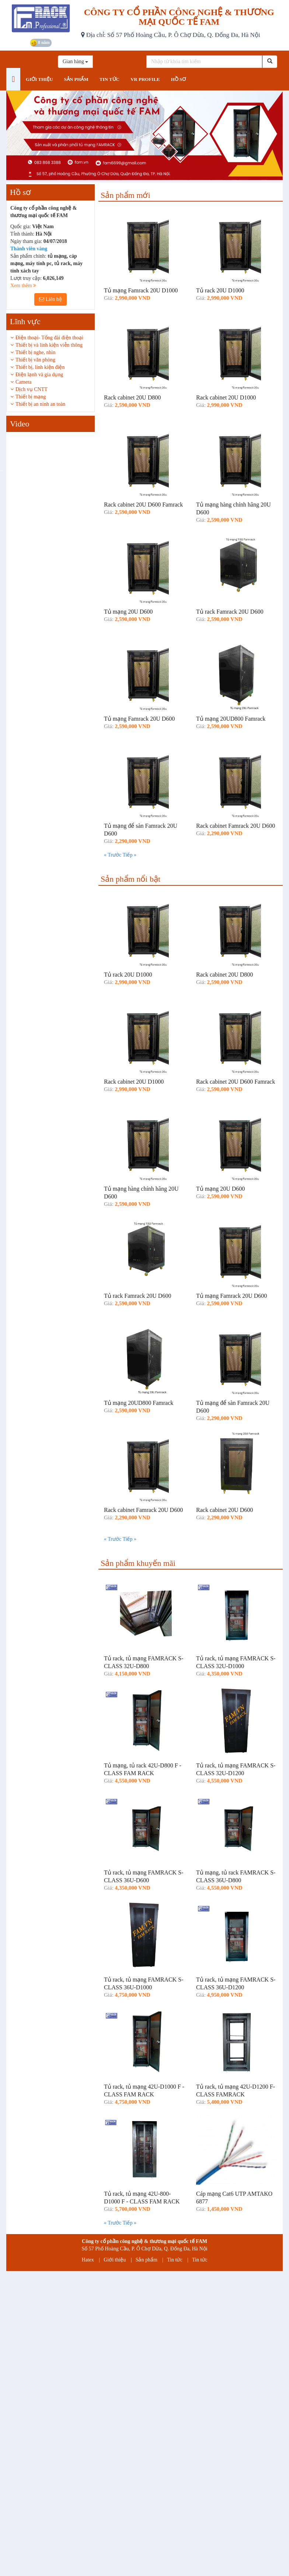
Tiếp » (129, 855)
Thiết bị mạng (30, 396)
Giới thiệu (115, 2260)
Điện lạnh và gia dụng (39, 374)
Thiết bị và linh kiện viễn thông (49, 345)
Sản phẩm (146, 2260)
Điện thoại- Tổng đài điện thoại (49, 337)
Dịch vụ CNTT (31, 389)
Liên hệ (50, 299)
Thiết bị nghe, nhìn (35, 352)
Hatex (87, 2260)
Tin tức (174, 2260)
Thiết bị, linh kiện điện (40, 367)
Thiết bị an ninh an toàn (40, 404)
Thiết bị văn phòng (35, 360)
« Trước (113, 855)
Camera (23, 382)
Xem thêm (23, 285)
